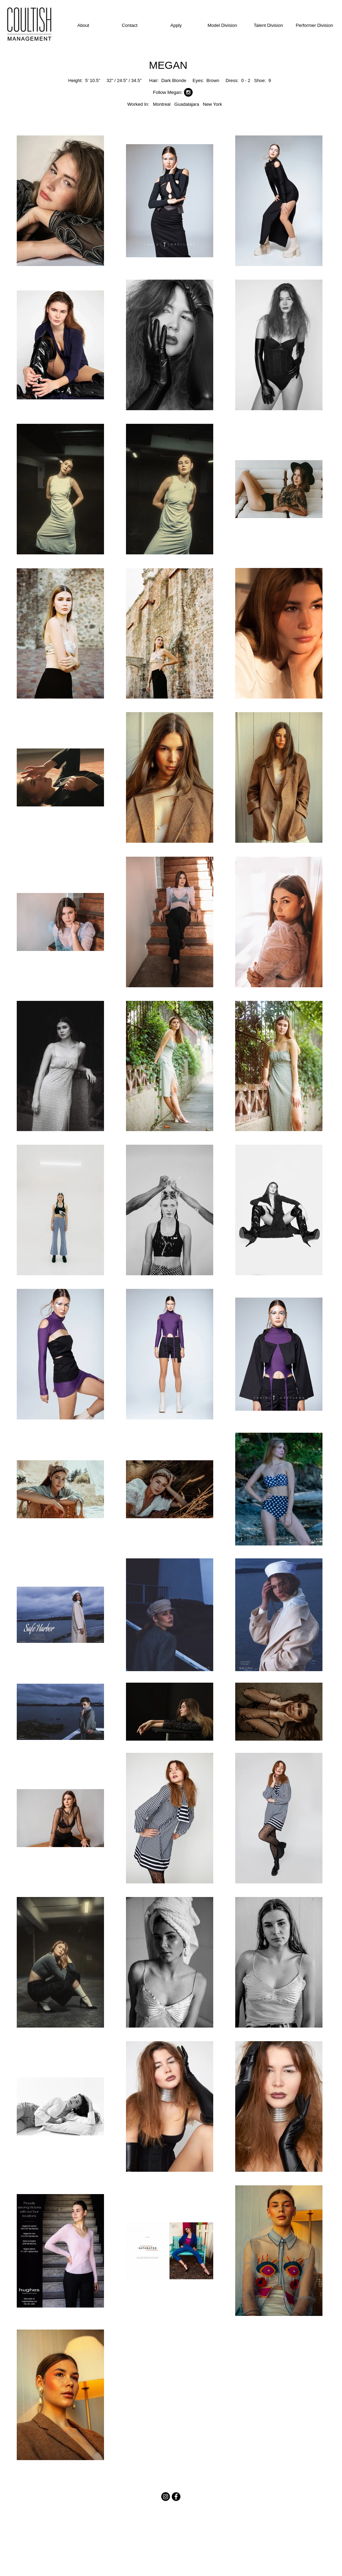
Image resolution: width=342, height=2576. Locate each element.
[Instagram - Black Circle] (188, 92)
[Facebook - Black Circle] (176, 2496)
